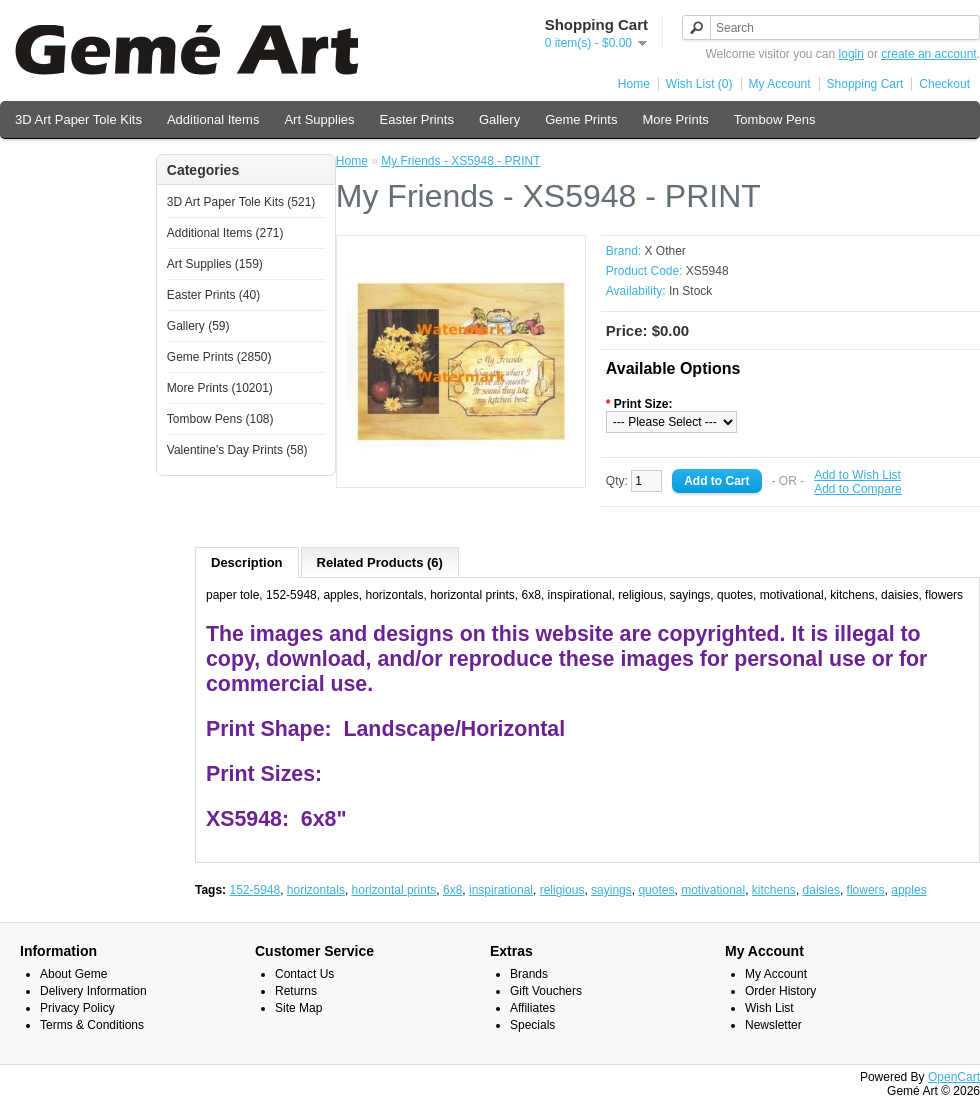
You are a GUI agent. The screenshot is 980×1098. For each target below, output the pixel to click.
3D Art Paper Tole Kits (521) (241, 202)
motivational (713, 890)
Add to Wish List (857, 475)
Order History (780, 991)
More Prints (675, 119)
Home (634, 84)
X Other (665, 251)
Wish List (769, 1008)
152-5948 (254, 890)
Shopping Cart (865, 84)
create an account (928, 54)
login (851, 54)
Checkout (944, 84)
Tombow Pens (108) (220, 419)
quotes (656, 890)
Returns (296, 991)
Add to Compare (857, 489)
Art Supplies (319, 119)
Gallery (499, 119)
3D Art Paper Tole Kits (78, 119)
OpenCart (954, 1077)
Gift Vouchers (546, 991)
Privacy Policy (77, 1008)
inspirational (501, 890)
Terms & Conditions (92, 1025)
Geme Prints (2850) (219, 357)
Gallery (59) (198, 326)
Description (247, 562)
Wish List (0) (699, 84)
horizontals (316, 890)
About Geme (73, 974)
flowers (866, 890)
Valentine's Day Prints (78, 161)
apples (908, 890)
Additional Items (213, 119)
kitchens (774, 890)
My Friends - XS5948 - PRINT (460, 161)
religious (562, 890)
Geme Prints (581, 119)
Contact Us (304, 974)
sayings (611, 890)
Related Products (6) (380, 562)
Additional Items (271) (225, 233)
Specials (532, 1025)
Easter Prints (417, 119)
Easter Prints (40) (213, 295)
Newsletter (773, 1025)
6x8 (452, 890)
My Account (780, 84)
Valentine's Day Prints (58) (237, 450)
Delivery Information (93, 991)
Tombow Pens (775, 119)
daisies (821, 890)
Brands (529, 974)
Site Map (298, 1008)
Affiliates (532, 1008)
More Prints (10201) (220, 388)
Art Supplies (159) (215, 264)
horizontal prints (394, 890)
